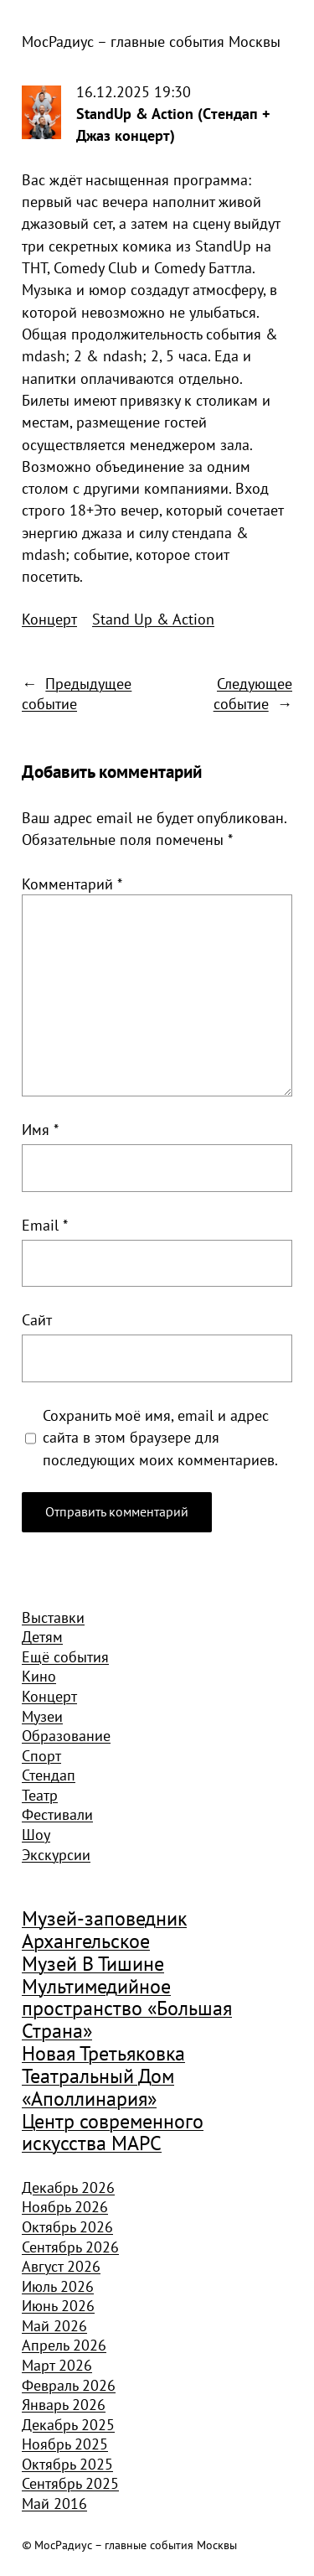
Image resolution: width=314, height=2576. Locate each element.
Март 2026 (57, 2365)
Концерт (49, 619)
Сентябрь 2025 (70, 2483)
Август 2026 (61, 2266)
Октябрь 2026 (67, 2226)
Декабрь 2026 (68, 2187)
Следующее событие (253, 693)
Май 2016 (54, 2503)
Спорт (41, 1755)
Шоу (36, 1834)
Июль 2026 (58, 2286)
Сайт (37, 1319)
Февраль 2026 (69, 2385)
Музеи (42, 1716)
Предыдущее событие (76, 693)
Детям (42, 1636)
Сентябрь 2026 (70, 2247)
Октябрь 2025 (67, 2464)
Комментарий (72, 883)
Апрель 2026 (64, 2345)
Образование (66, 1735)
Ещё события (65, 1656)
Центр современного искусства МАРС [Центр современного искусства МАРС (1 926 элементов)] (112, 2133)
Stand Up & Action (153, 619)
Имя (40, 1129)
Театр (40, 1795)
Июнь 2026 (58, 2305)
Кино (39, 1676)
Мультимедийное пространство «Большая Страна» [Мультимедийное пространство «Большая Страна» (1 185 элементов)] (127, 2009)
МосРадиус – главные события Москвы (151, 41)
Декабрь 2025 (68, 2424)
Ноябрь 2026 (65, 2206)
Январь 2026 (64, 2404)
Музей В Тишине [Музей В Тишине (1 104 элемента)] (93, 1964)
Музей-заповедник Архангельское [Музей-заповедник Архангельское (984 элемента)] (104, 1930)
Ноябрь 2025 (65, 2443)
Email (45, 1225)
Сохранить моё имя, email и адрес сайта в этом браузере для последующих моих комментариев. (160, 1437)
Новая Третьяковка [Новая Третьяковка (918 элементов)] (103, 2054)
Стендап (48, 1775)
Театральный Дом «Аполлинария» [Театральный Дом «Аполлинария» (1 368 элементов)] (98, 2087)
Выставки (53, 1617)
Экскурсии (56, 1854)
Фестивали (57, 1814)
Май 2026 (54, 2325)
